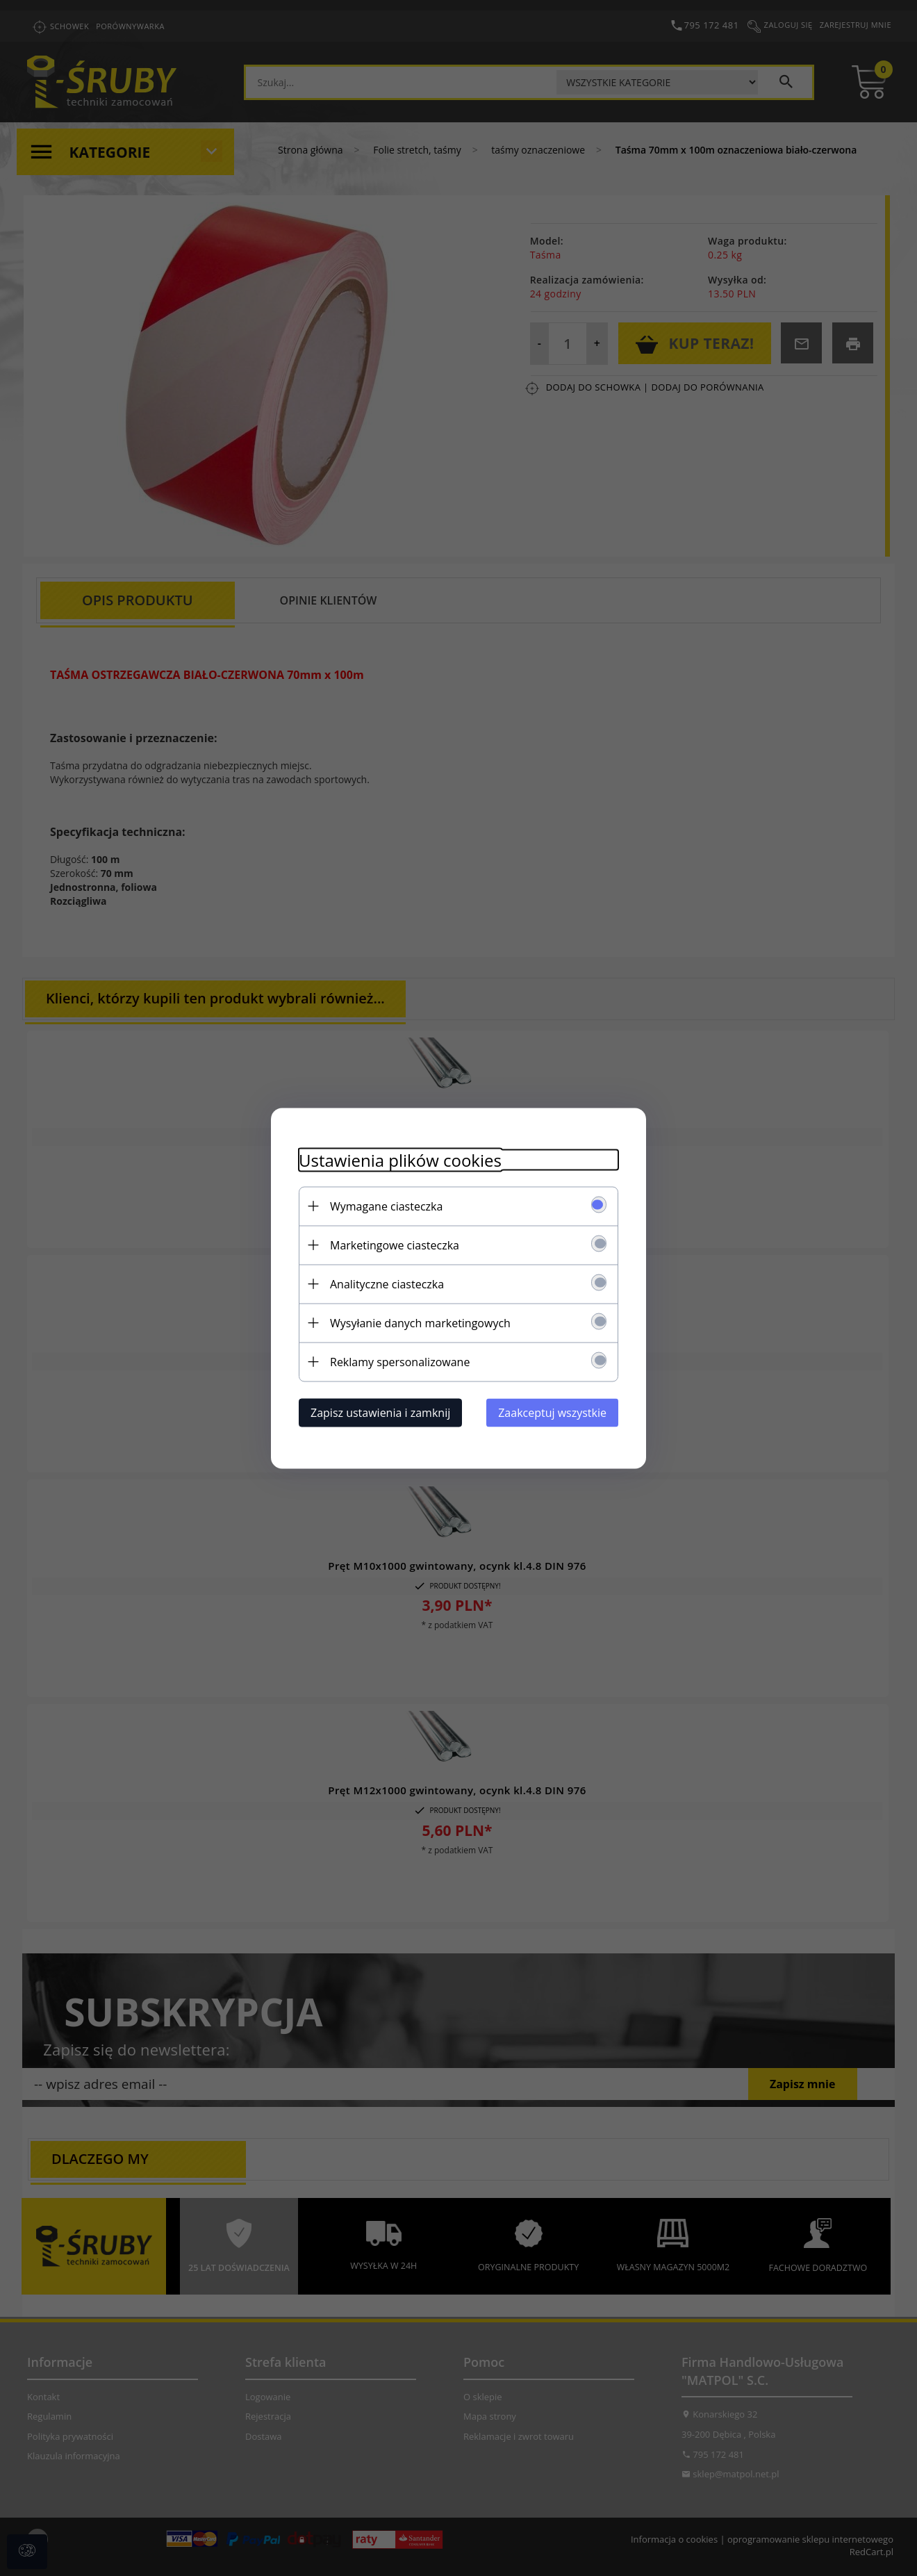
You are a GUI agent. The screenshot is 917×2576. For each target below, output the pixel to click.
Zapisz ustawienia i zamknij (380, 1412)
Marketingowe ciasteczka (394, 1244)
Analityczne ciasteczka (387, 1283)
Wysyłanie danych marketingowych (420, 1322)
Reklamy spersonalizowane (400, 1361)
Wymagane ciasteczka (386, 1205)
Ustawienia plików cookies (400, 1159)
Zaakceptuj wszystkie (552, 1412)
